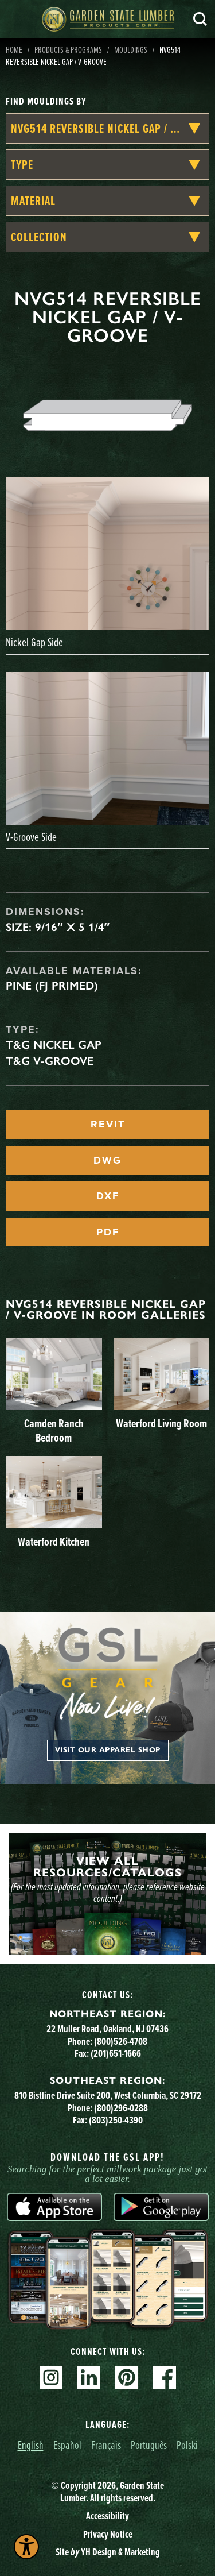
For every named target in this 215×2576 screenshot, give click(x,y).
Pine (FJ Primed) (52, 985)
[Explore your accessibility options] (26, 2546)
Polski (187, 2445)
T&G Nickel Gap (53, 1045)
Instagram (51, 2377)
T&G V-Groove (49, 1061)
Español (67, 2445)
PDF (107, 1232)
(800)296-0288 (121, 2107)
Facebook (164, 2377)
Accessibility (107, 2515)
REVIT (108, 1124)
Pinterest (126, 2377)
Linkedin (88, 2377)
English (31, 2445)
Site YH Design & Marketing (108, 2551)
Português (149, 2445)
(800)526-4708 (120, 2041)
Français (106, 2445)
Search (200, 19)
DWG (107, 1160)
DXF (107, 1195)
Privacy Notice (107, 2534)
